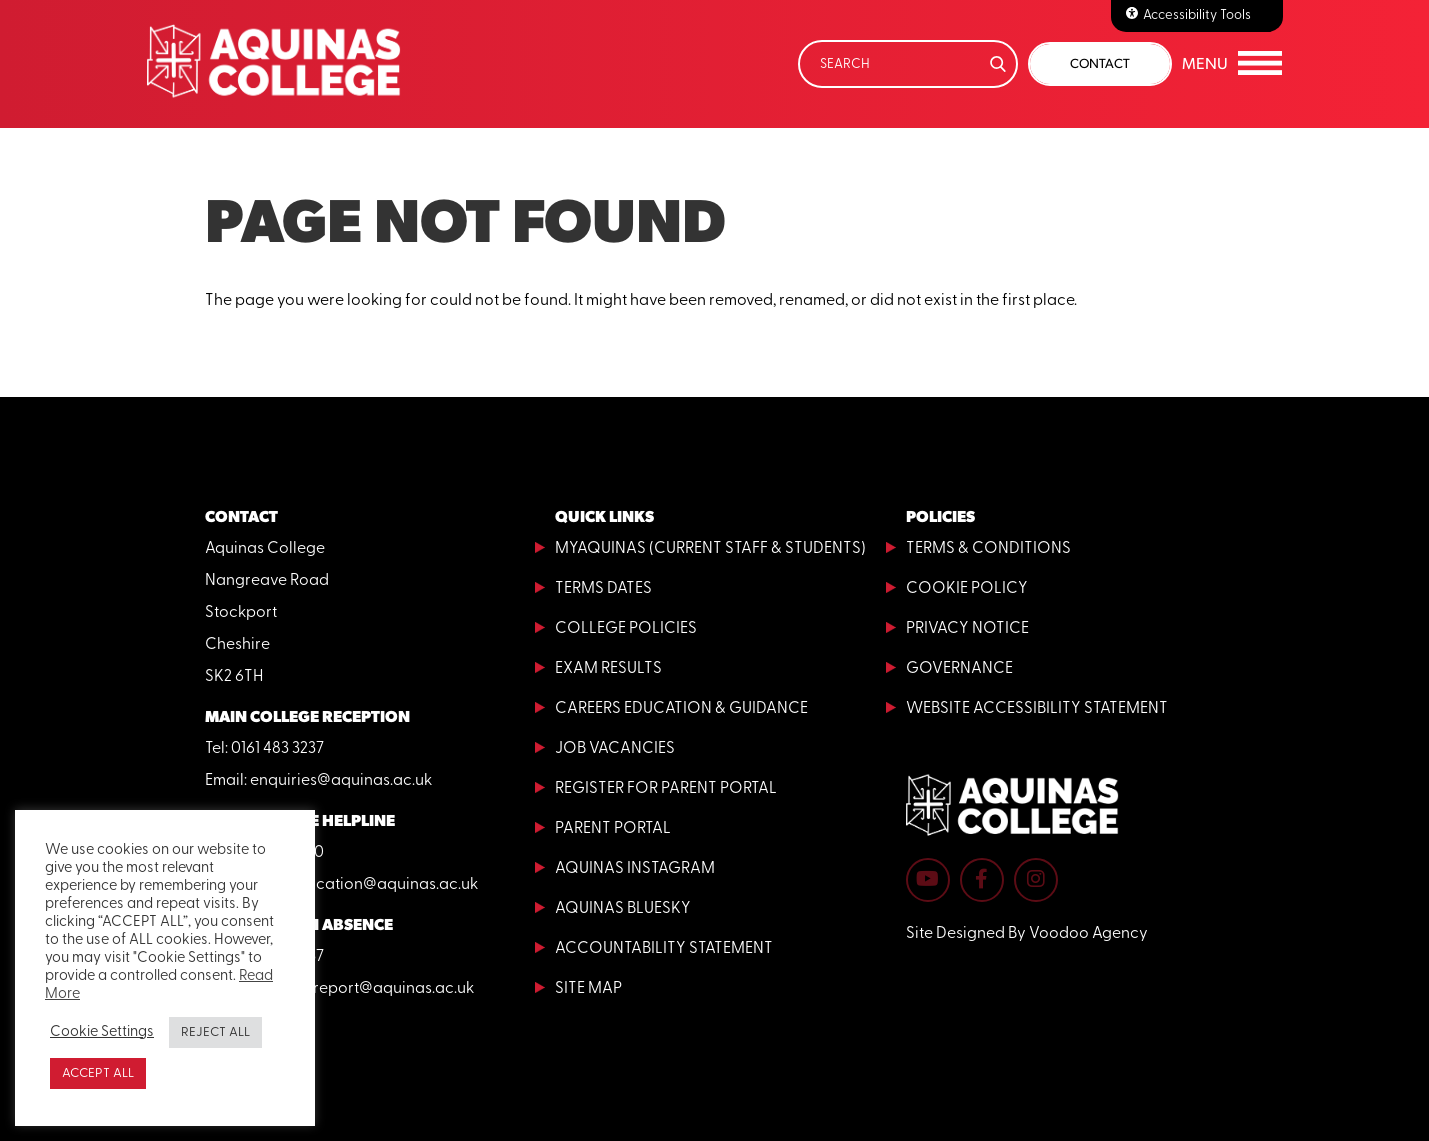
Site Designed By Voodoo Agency (1027, 934)
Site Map (588, 989)
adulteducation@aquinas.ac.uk (364, 885)
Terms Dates (603, 589)
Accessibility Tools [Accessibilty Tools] (1197, 15)
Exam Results (608, 669)
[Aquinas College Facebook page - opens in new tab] (982, 880)
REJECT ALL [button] (215, 1032)
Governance (959, 669)
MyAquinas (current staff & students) (710, 549)
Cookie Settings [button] (102, 1032)
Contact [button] (1100, 63)
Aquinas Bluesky (623, 909)
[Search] (908, 64)
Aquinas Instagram (635, 869)
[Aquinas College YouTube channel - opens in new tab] (928, 880)
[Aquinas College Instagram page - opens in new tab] (1036, 880)
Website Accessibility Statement (1037, 709)
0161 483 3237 (277, 749)
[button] (1232, 64)
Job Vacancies (615, 749)
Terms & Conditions (988, 549)
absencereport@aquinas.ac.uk (362, 989)
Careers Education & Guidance (681, 709)
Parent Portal (613, 829)
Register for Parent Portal (666, 789)
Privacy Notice (967, 629)
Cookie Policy (967, 589)
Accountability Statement (664, 949)
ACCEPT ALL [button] (98, 1073)
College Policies (626, 629)
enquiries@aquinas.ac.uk (341, 781)
